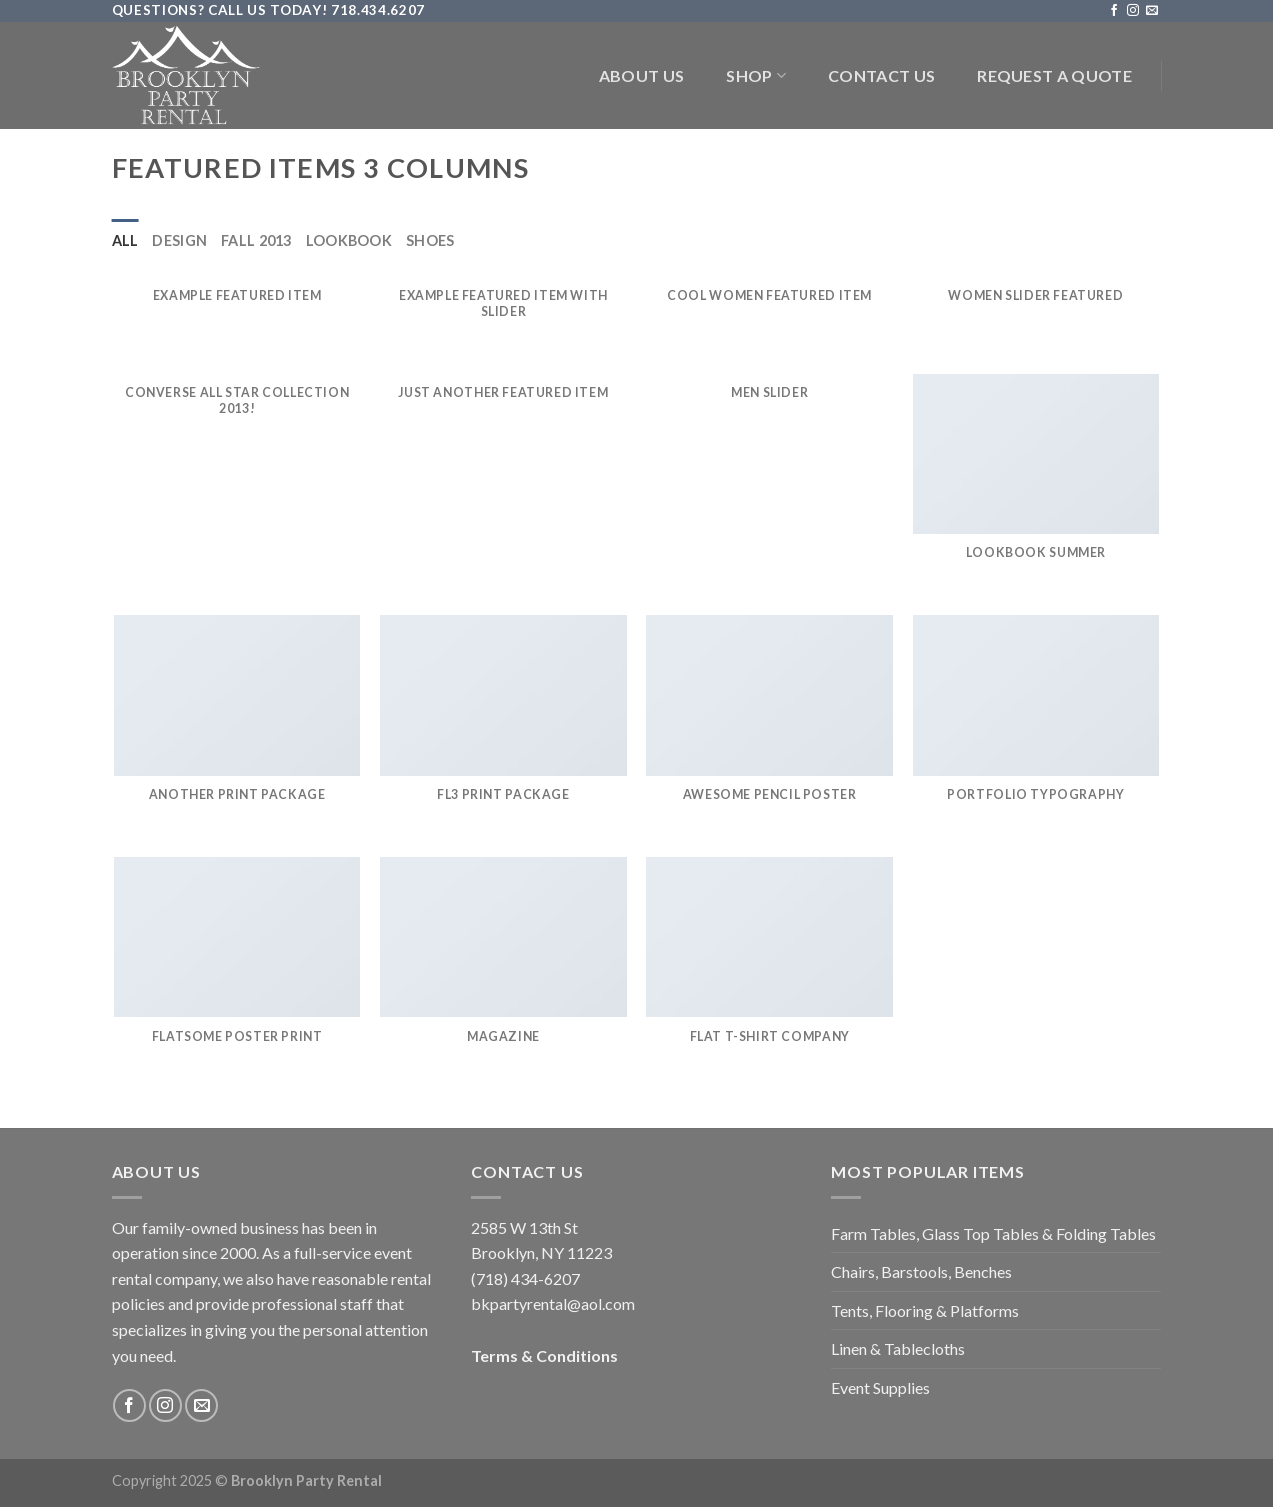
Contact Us (881, 75)
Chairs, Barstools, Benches (921, 1271)
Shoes (430, 240)
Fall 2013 (256, 240)
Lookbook (349, 240)
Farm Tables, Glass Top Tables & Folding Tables (993, 1233)
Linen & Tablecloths (898, 1348)
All (125, 240)
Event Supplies (880, 1387)
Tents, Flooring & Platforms (925, 1310)
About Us (642, 75)
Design (179, 240)
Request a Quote (1054, 75)
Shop (756, 76)
